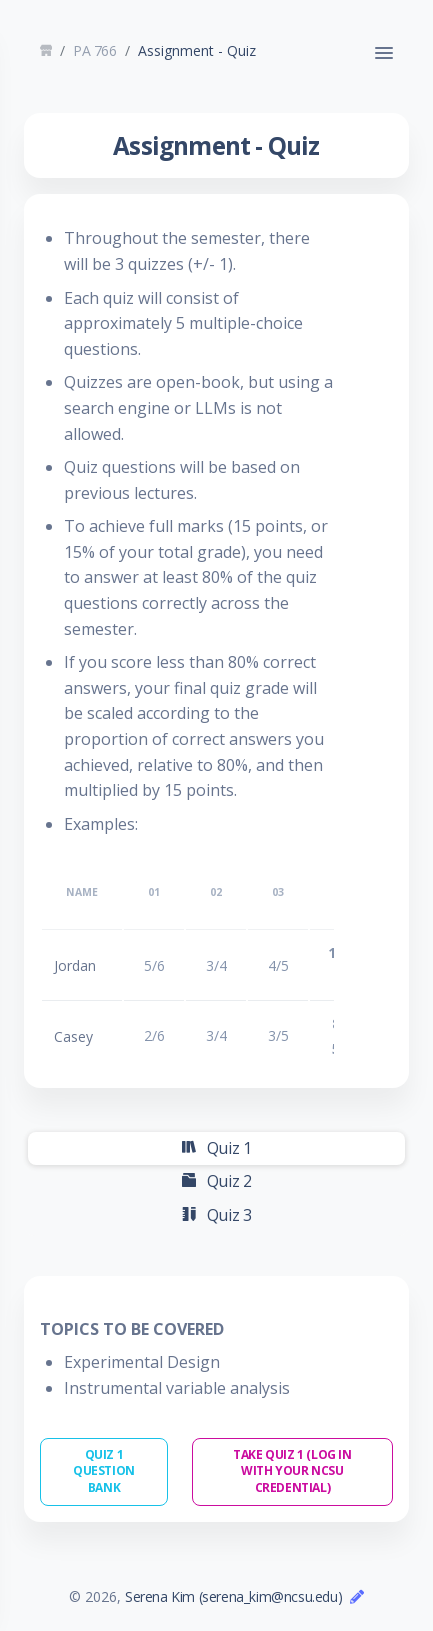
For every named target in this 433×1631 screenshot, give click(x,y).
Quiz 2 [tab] (217, 1181)
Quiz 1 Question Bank (104, 1471)
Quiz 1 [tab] (217, 1148)
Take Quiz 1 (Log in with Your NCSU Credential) (292, 1471)
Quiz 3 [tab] (217, 1215)
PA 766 (95, 50)
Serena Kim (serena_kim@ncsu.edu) (233, 1596)
